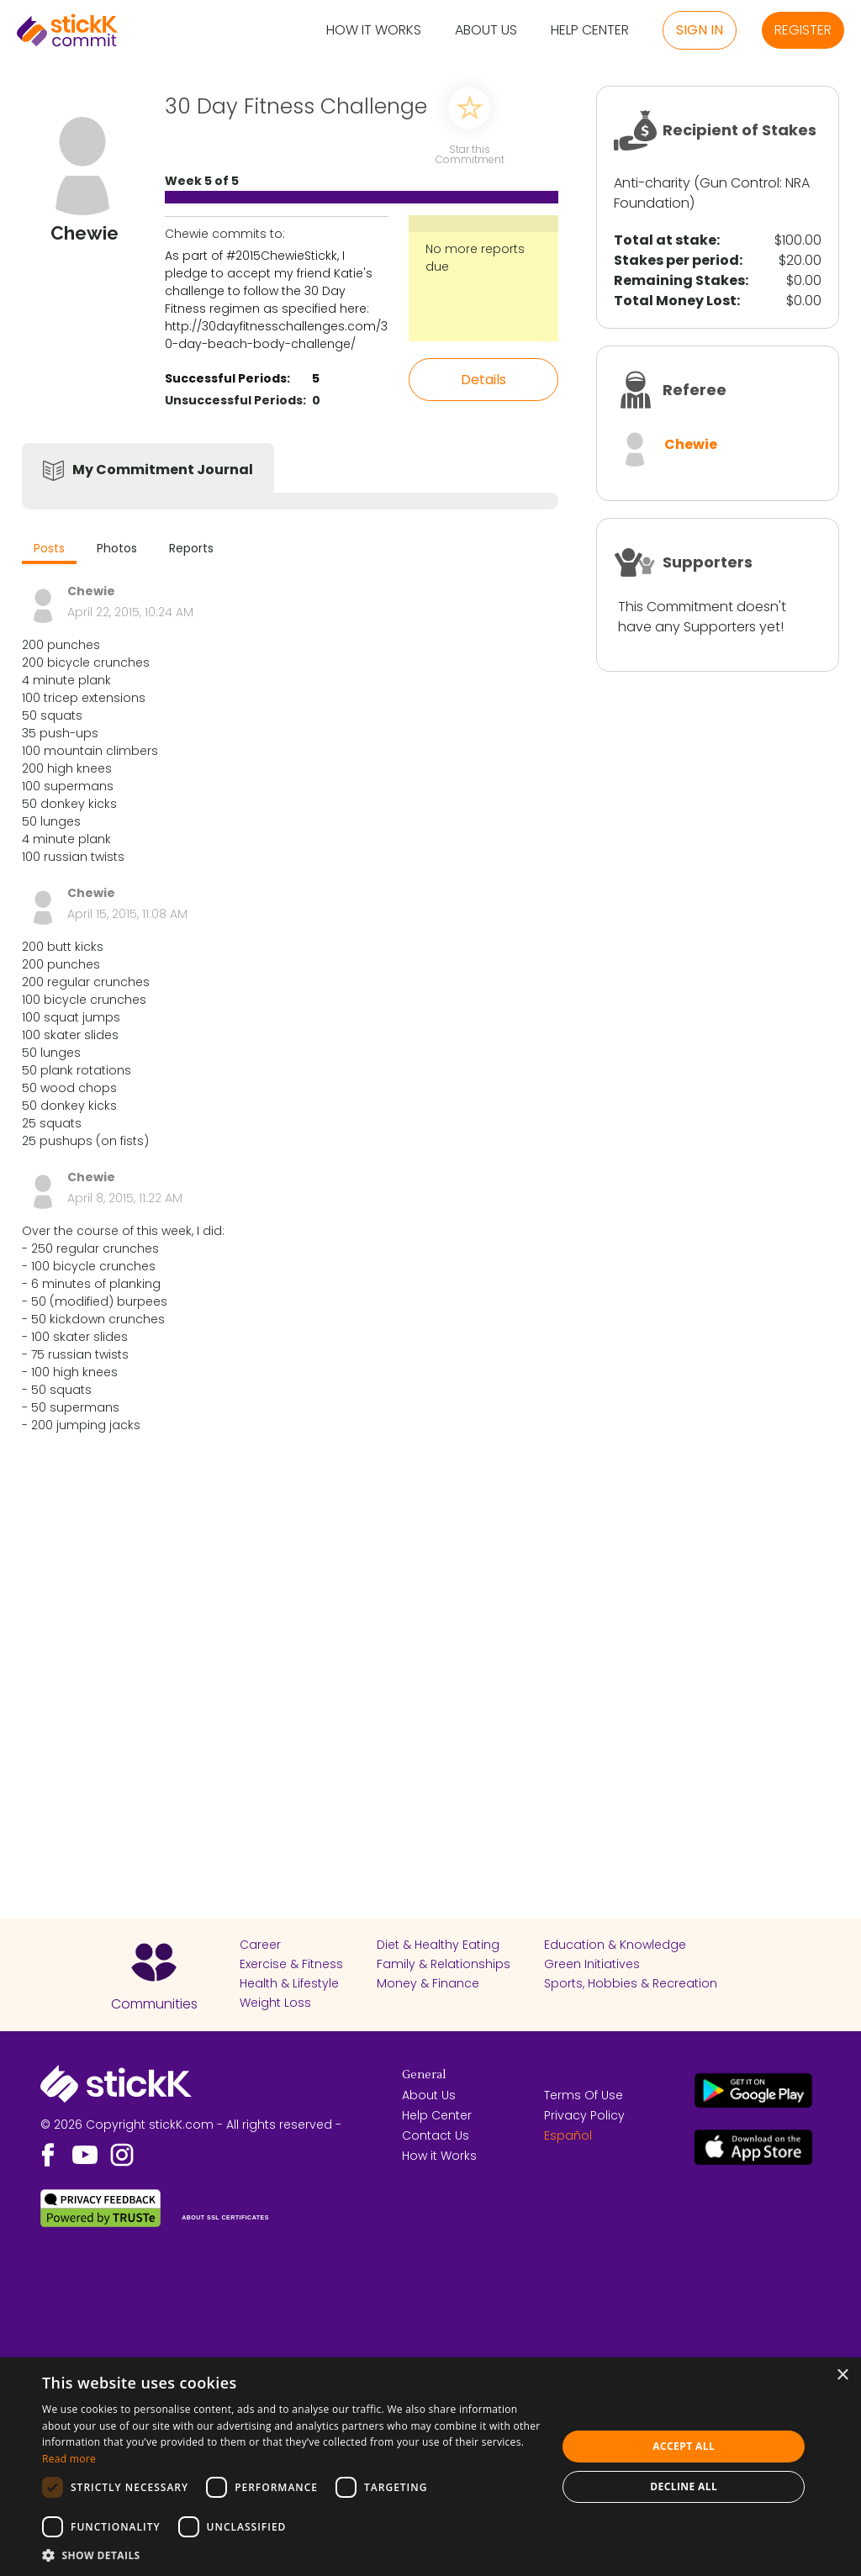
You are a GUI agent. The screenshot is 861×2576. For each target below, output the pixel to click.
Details (483, 379)
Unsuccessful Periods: (235, 400)
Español (568, 2135)
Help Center (590, 31)
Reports (191, 548)
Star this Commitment (469, 153)
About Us (486, 31)
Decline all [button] (683, 2486)
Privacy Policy (584, 2115)
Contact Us (435, 2135)
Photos (117, 548)
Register (803, 30)
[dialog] (430, 2466)
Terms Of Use (583, 2095)
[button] (291, 2555)
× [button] (842, 2375)
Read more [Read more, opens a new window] (69, 2459)
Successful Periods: (227, 378)
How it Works (373, 31)
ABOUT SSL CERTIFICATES (225, 2217)
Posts (49, 548)
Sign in (699, 30)
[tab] (49, 550)
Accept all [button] (683, 2446)
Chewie (690, 444)
